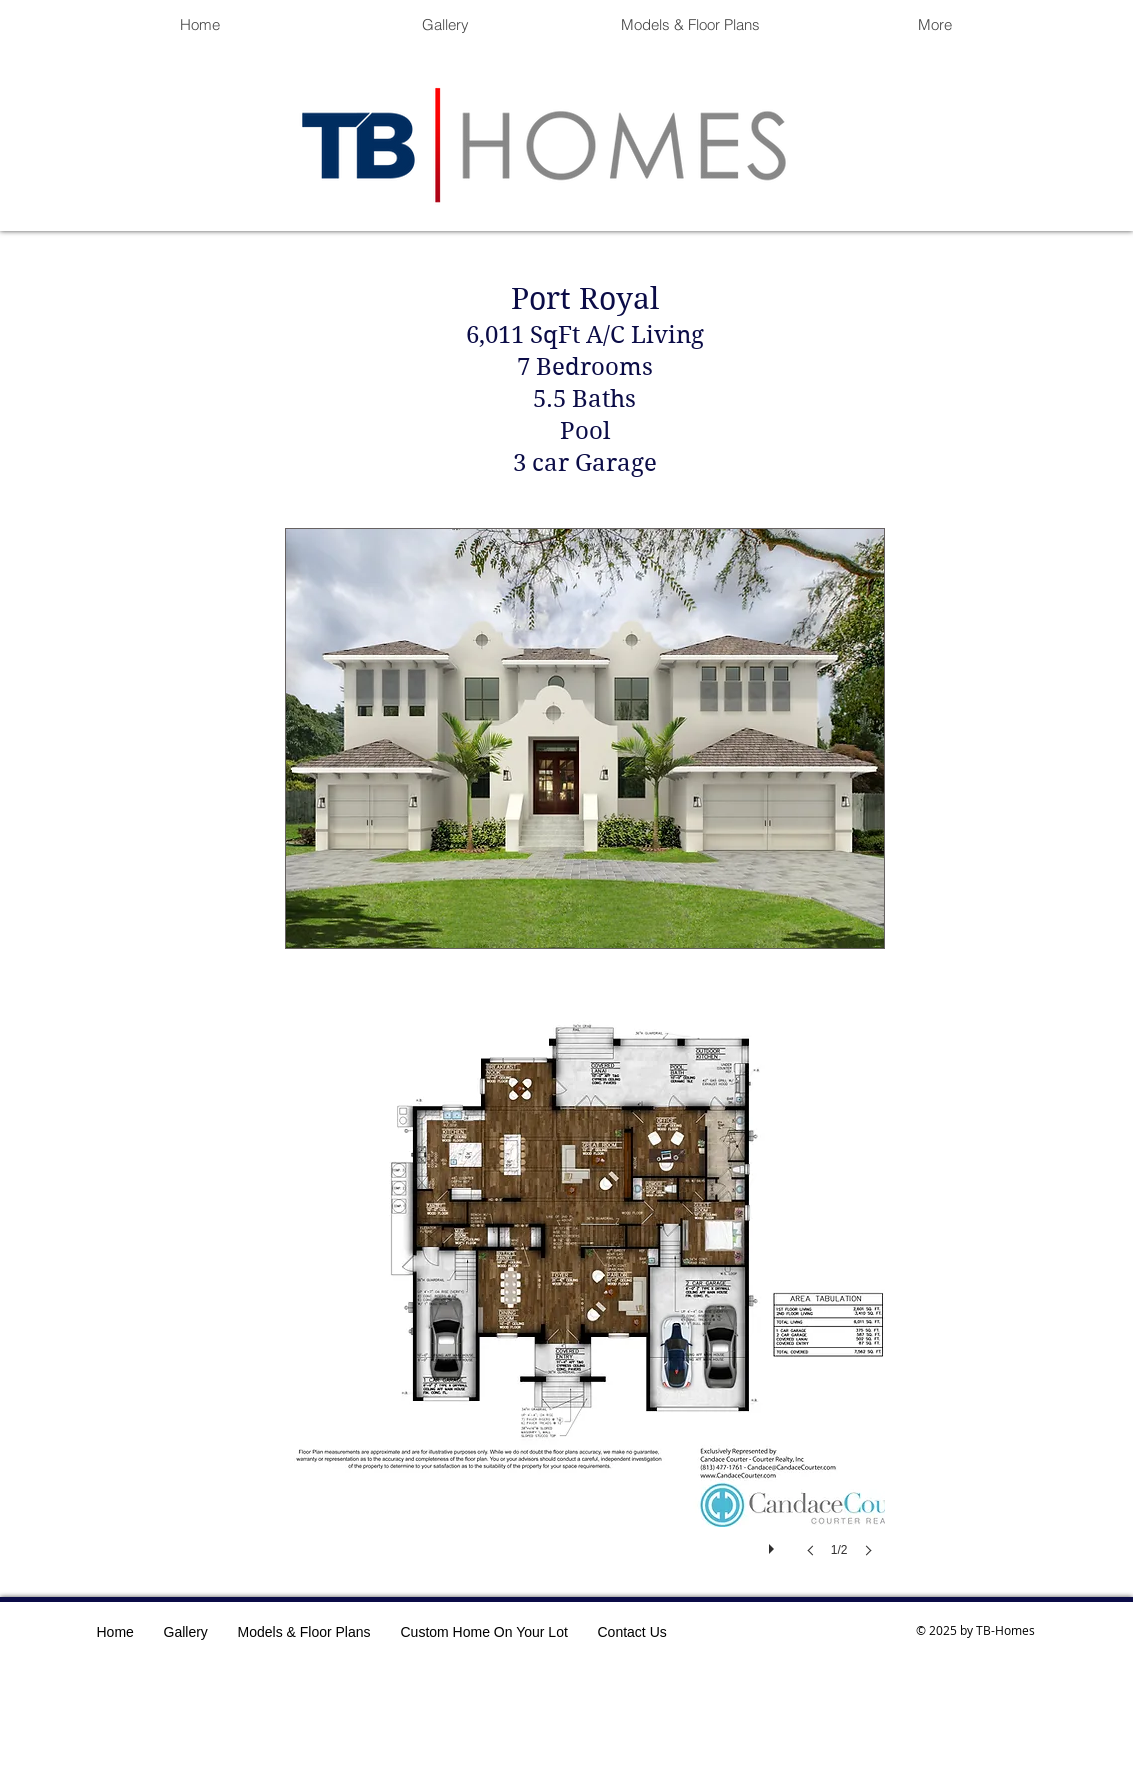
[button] (585, 1297)
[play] (774, 1544)
